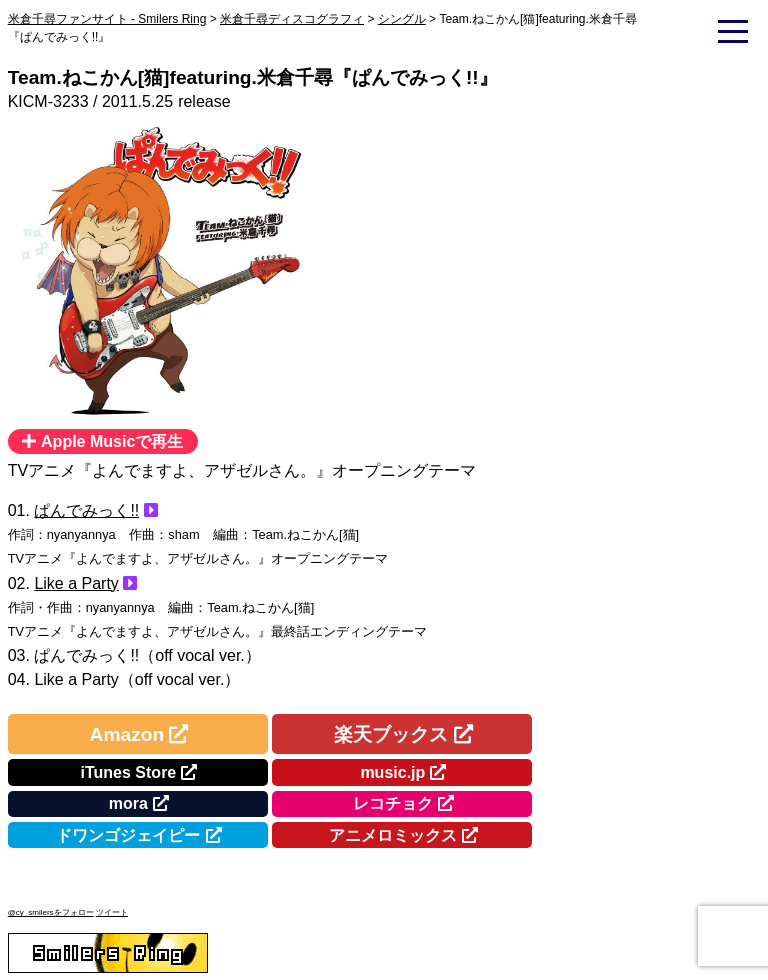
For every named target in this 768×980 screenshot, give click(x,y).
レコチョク (393, 803)
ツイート (112, 912)
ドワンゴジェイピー (128, 835)
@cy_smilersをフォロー (51, 912)
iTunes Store (129, 772)
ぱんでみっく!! (86, 510)
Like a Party (76, 583)
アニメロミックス (393, 835)
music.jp (392, 772)
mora (128, 803)
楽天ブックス (391, 734)
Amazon (127, 734)
